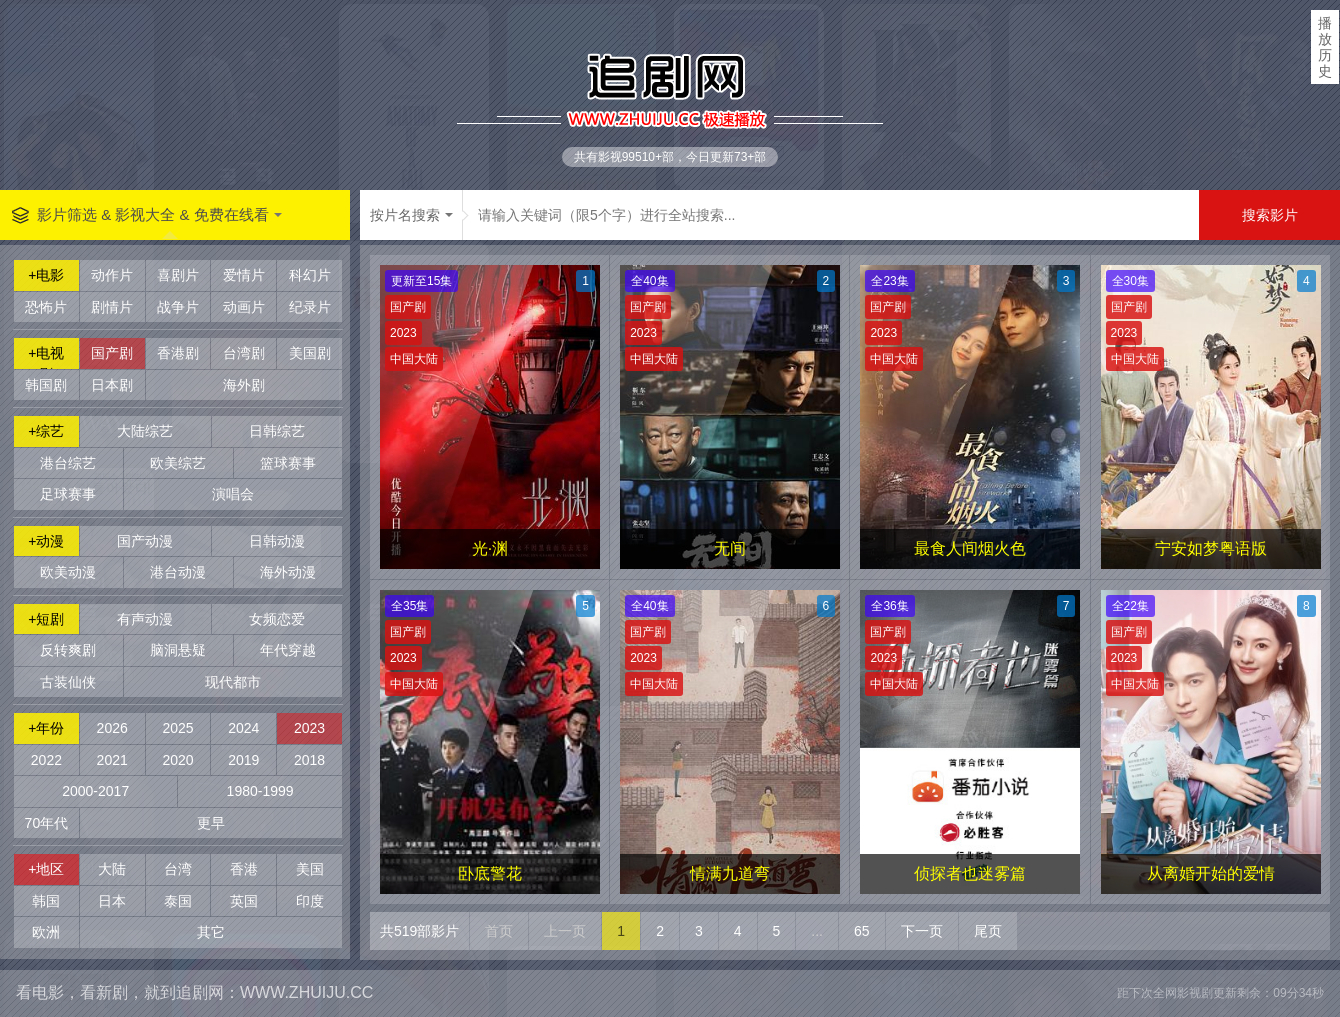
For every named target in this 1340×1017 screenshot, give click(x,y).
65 (862, 931)
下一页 (922, 931)
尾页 (988, 931)
